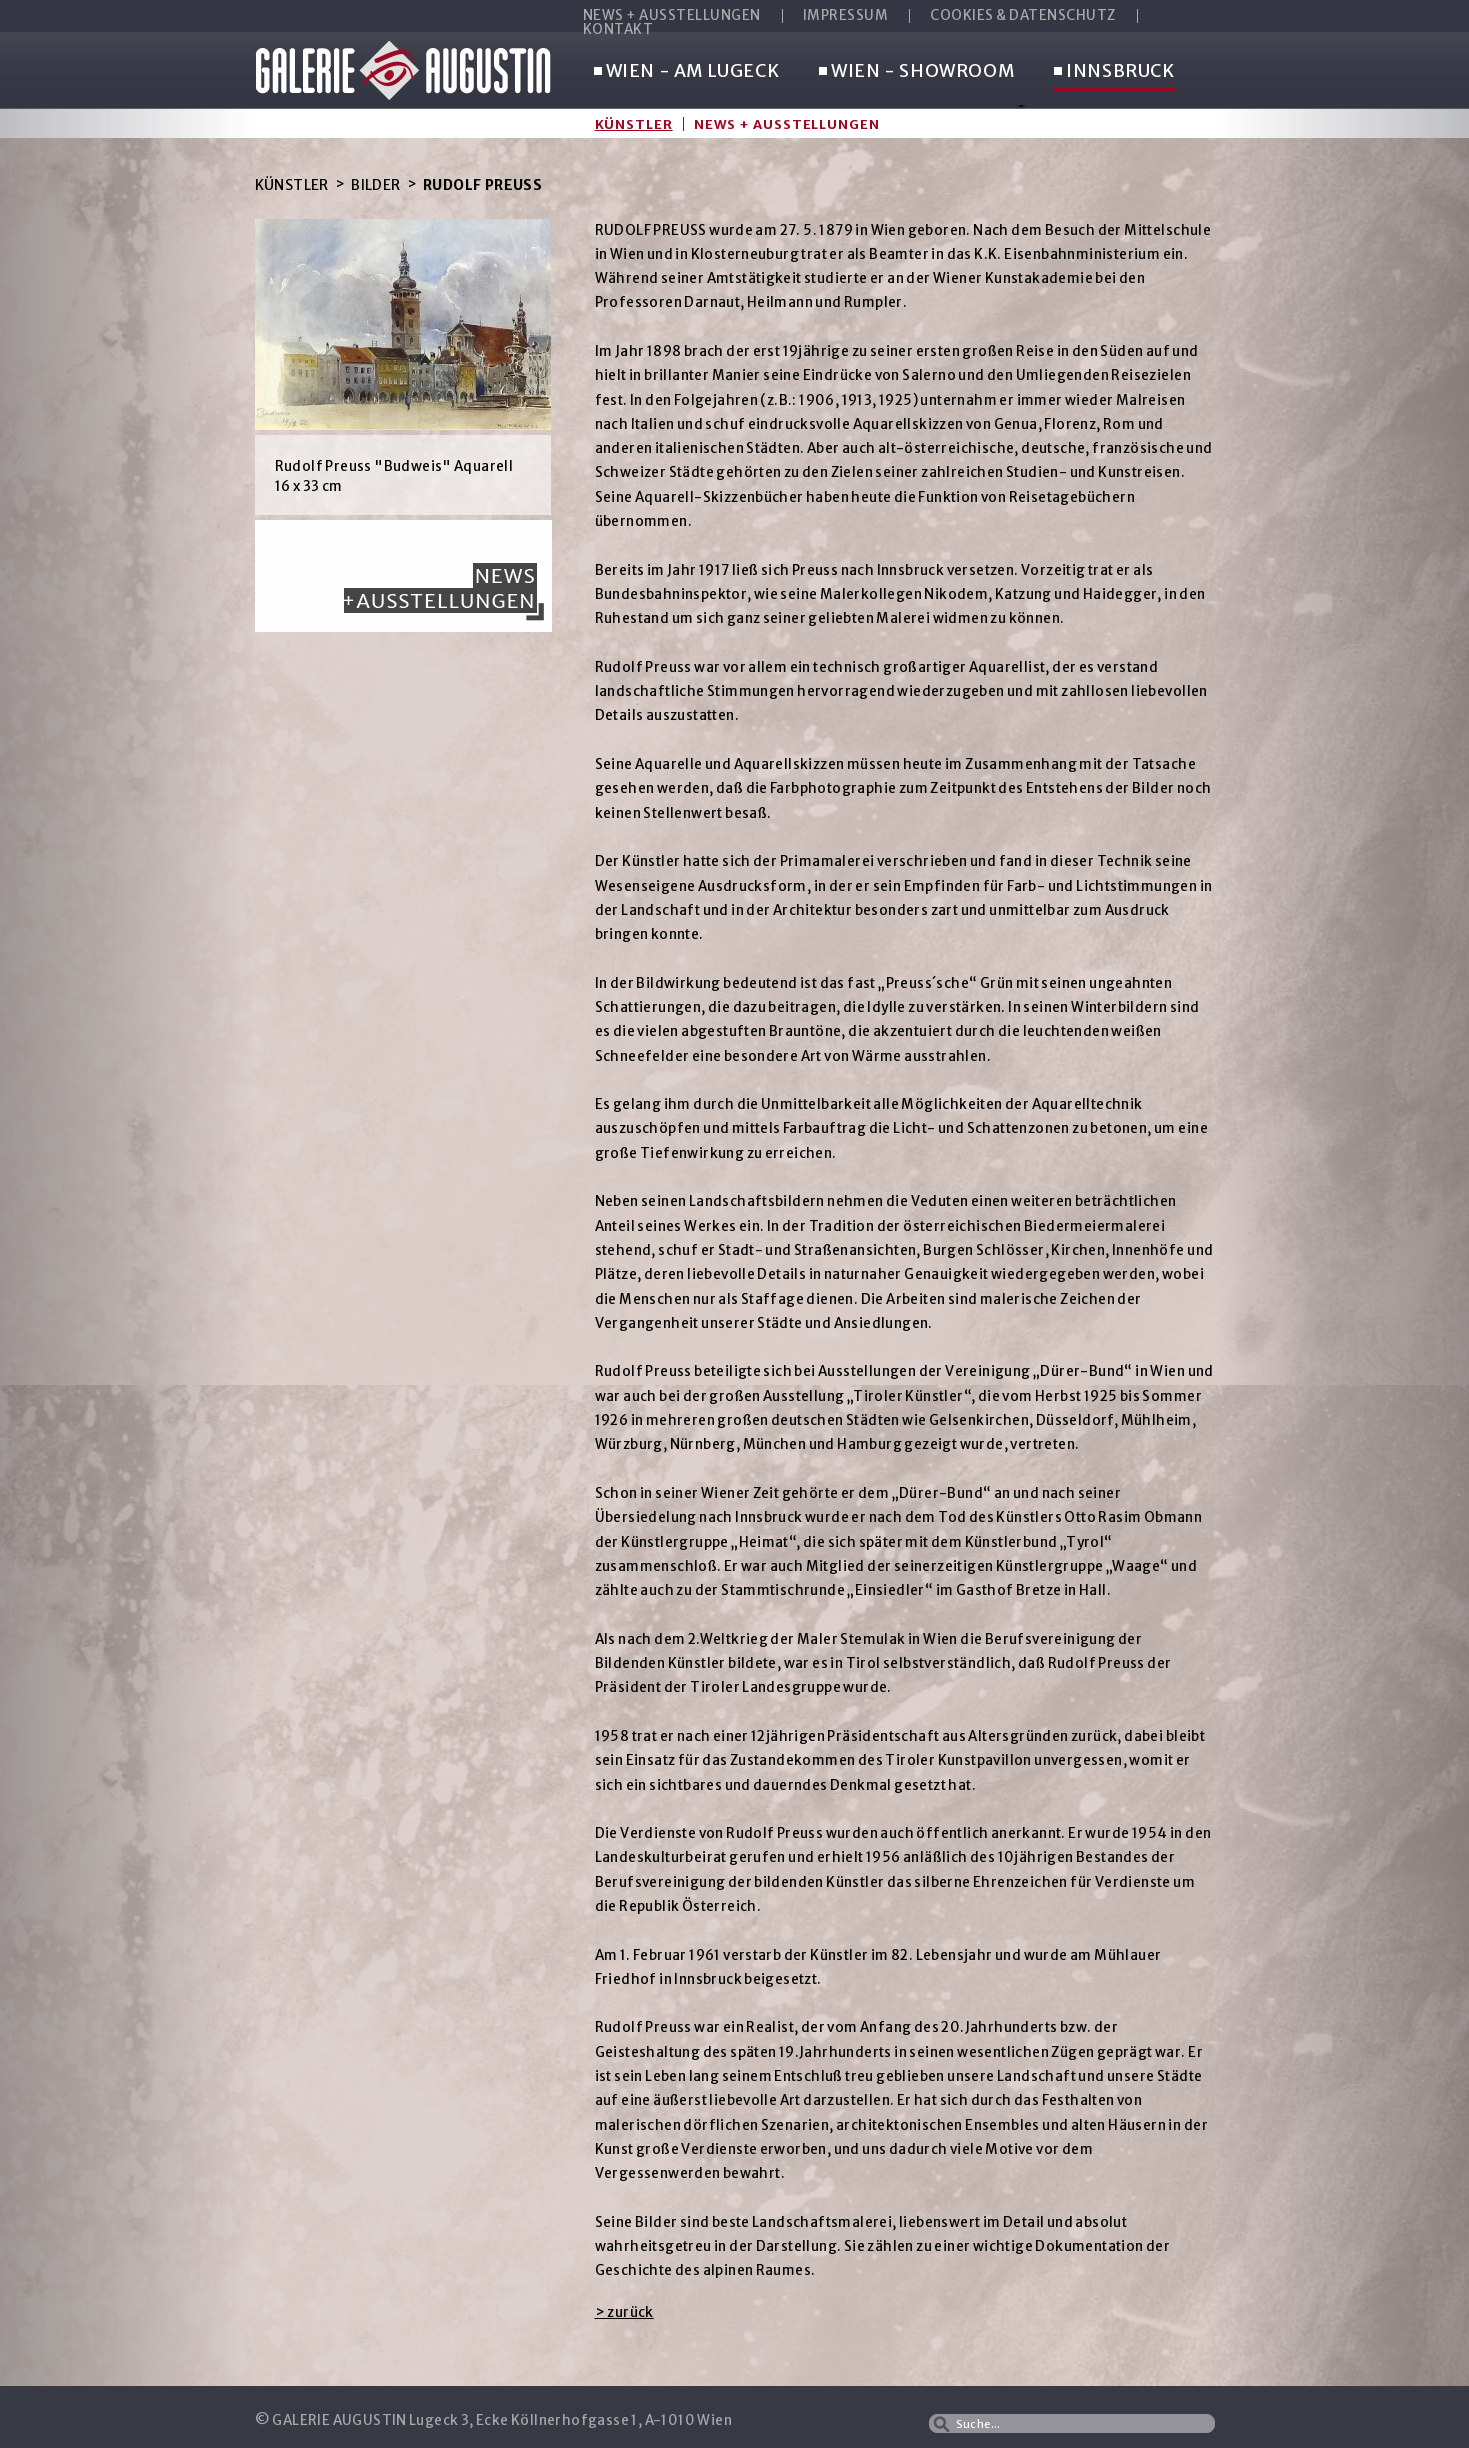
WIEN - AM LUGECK (687, 72)
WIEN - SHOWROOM (916, 72)
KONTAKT (618, 30)
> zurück (624, 2312)
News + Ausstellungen (787, 124)
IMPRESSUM (846, 16)
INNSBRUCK (1114, 72)
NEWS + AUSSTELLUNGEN (672, 16)
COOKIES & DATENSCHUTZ (1023, 16)
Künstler (634, 124)
